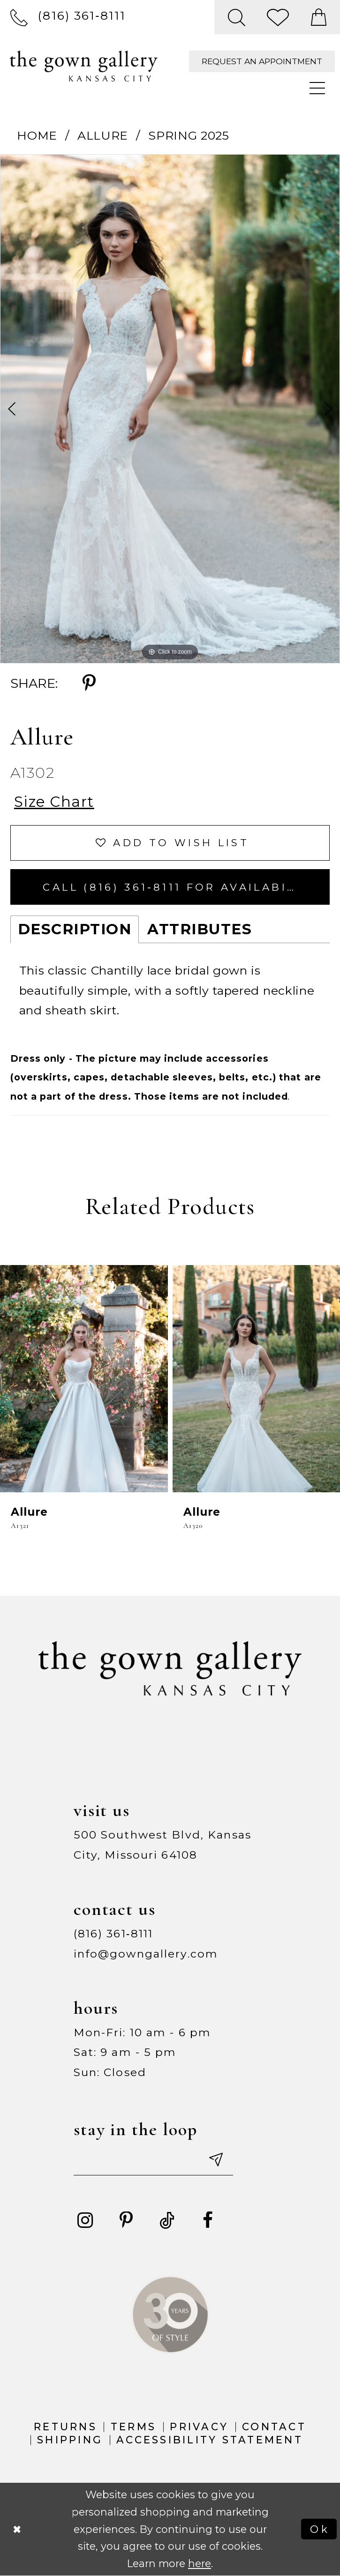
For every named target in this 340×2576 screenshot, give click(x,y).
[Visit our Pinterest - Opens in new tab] (126, 2220)
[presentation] (84, 1378)
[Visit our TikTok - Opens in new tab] (167, 2220)
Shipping (70, 2440)
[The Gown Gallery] (84, 66)
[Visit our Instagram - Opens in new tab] (85, 2220)
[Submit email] (215, 2159)
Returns (65, 2426)
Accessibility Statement (209, 2440)
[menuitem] (68, 16)
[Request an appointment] (262, 61)
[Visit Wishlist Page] (279, 17)
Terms (133, 2426)
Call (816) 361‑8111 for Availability (180, 887)
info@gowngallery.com (146, 1953)
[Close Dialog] (16, 2529)
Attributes (199, 929)
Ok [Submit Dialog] (320, 2529)
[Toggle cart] (319, 17)
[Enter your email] (153, 2159)
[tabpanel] (170, 409)
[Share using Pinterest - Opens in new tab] (89, 684)
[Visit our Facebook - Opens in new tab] (207, 2220)
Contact (274, 2426)
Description (74, 929)
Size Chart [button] (54, 802)
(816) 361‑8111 (113, 1933)
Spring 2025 (188, 135)
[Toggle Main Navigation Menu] (318, 88)
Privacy (199, 2426)
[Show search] (237, 17)
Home (37, 135)
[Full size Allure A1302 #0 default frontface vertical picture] (170, 409)
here (199, 2563)
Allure (102, 135)
